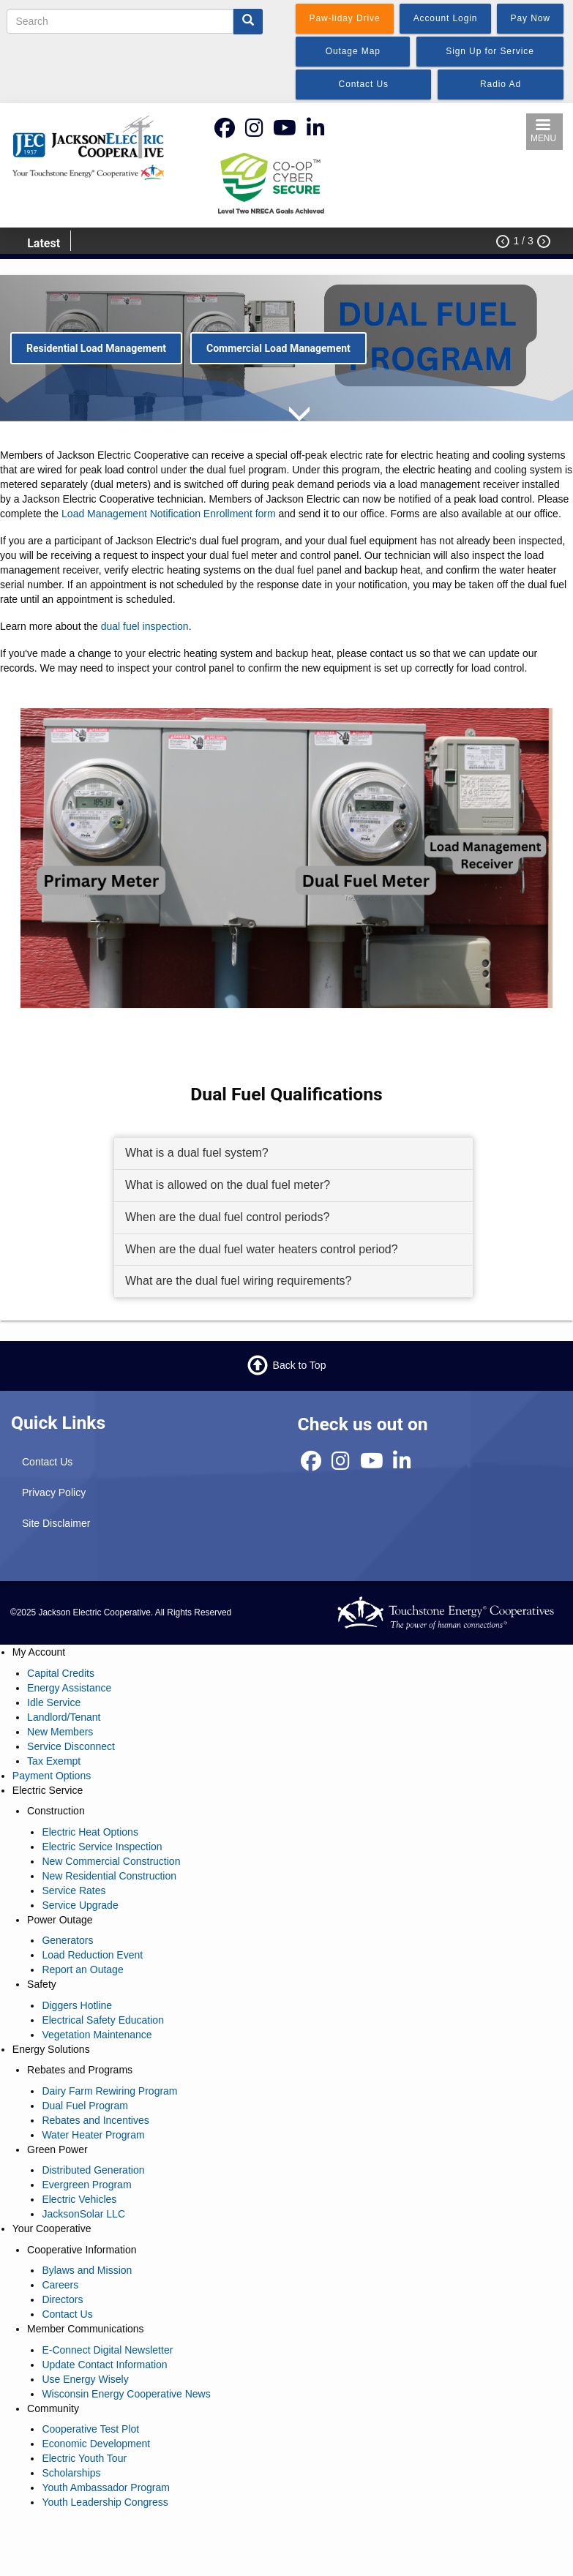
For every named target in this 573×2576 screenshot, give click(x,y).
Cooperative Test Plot (90, 2429)
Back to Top (299, 1365)
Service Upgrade (80, 1905)
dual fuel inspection (145, 626)
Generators (67, 1940)
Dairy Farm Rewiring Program (109, 2091)
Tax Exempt (53, 1761)
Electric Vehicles (79, 2199)
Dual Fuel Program (85, 2105)
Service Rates (73, 1890)
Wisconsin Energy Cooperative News (126, 2394)
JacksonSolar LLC (83, 2214)
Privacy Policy (54, 1492)
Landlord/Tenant (63, 1717)
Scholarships (71, 2473)
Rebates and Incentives (95, 2120)
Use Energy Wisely (85, 2379)
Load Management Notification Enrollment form (168, 513)
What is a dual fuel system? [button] (197, 1152)
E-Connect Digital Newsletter (107, 2350)
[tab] (293, 1154)
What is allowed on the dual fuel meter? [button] (227, 1185)
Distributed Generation (93, 2170)
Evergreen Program (86, 2184)
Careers (60, 2285)
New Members (60, 1732)
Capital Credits (60, 1673)
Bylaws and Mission (87, 2270)
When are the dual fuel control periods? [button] (227, 1217)
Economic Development (96, 2443)
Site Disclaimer (56, 1523)
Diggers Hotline (77, 2005)
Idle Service (53, 1702)
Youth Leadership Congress (105, 2502)
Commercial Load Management (278, 348)
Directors (62, 2299)
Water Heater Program (93, 2135)
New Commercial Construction (111, 1861)
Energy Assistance (69, 1688)
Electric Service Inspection (102, 1846)
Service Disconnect (71, 1746)
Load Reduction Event (92, 1955)
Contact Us (47, 1462)
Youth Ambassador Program (106, 2487)
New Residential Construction (109, 1876)
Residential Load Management (96, 348)
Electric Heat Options (90, 1832)
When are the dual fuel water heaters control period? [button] (261, 1249)
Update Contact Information (104, 2364)
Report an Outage (82, 1969)
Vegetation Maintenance (96, 2034)
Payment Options (51, 1775)
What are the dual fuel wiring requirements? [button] (238, 1280)
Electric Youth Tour (84, 2458)
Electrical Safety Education (103, 2020)
